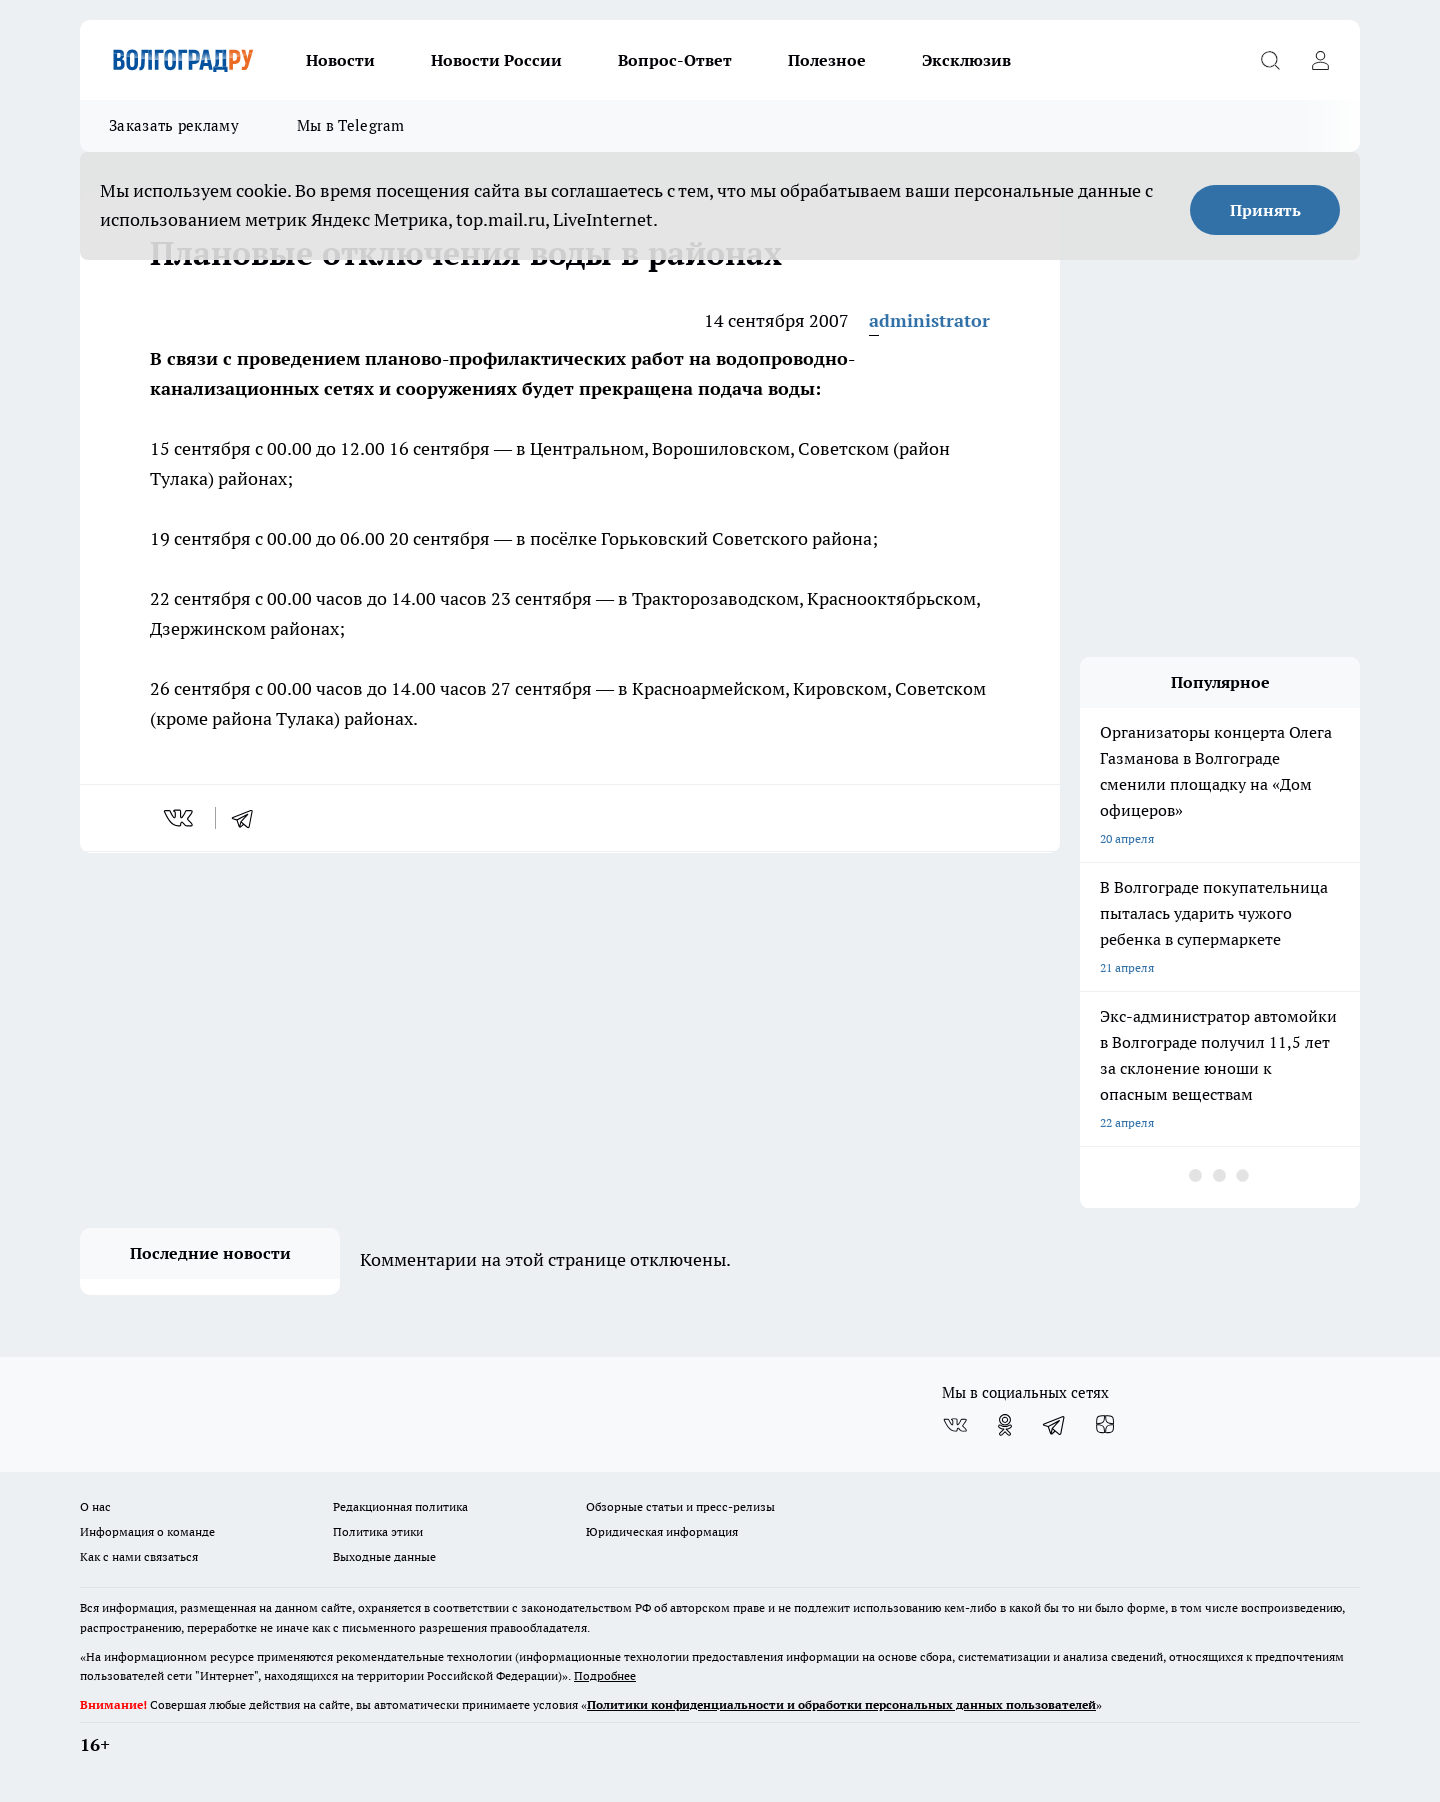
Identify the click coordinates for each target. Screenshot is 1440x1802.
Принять (1265, 210)
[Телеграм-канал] (1055, 1425)
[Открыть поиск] (1270, 60)
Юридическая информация (662, 1531)
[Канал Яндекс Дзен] (1105, 1425)
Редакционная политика (400, 1506)
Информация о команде (147, 1531)
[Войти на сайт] (1320, 60)
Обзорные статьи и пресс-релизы (680, 1506)
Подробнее (605, 1675)
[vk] (180, 818)
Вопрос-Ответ (675, 60)
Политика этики (378, 1531)
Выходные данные (384, 1556)
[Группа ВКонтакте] (955, 1425)
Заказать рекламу (174, 125)
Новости (340, 60)
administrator (929, 320)
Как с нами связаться (139, 1556)
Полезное (827, 60)
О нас (95, 1506)
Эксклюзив (966, 60)
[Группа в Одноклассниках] (1005, 1425)
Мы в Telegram (351, 125)
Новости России (496, 60)
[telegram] (249, 818)
